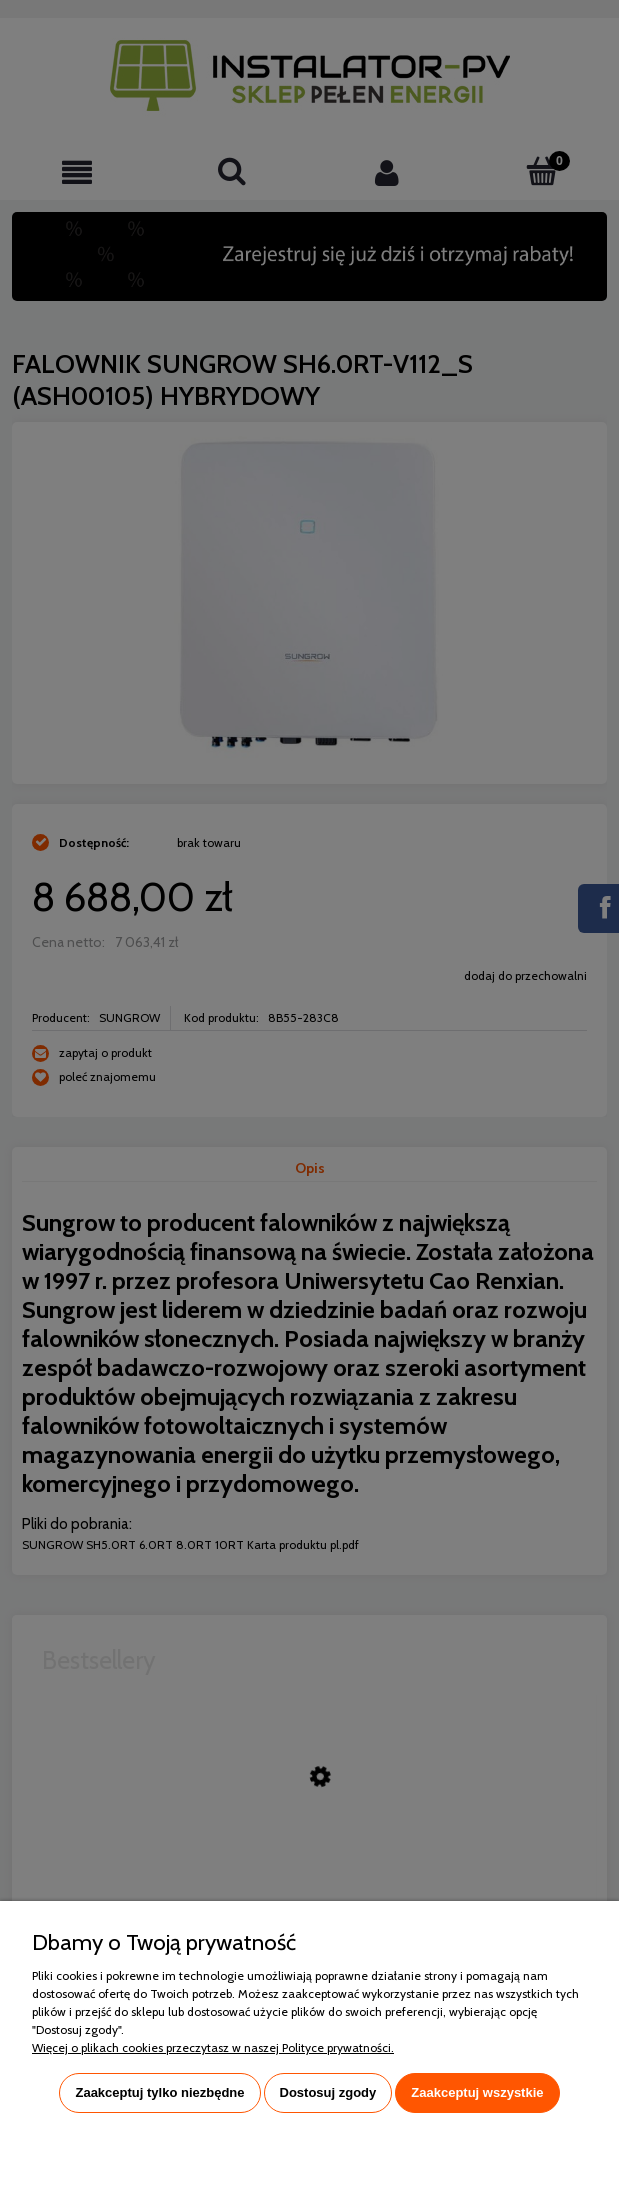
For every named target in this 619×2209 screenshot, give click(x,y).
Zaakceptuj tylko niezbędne (159, 2092)
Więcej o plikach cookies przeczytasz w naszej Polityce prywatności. (213, 2047)
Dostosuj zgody (328, 2092)
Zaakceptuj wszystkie (477, 2092)
